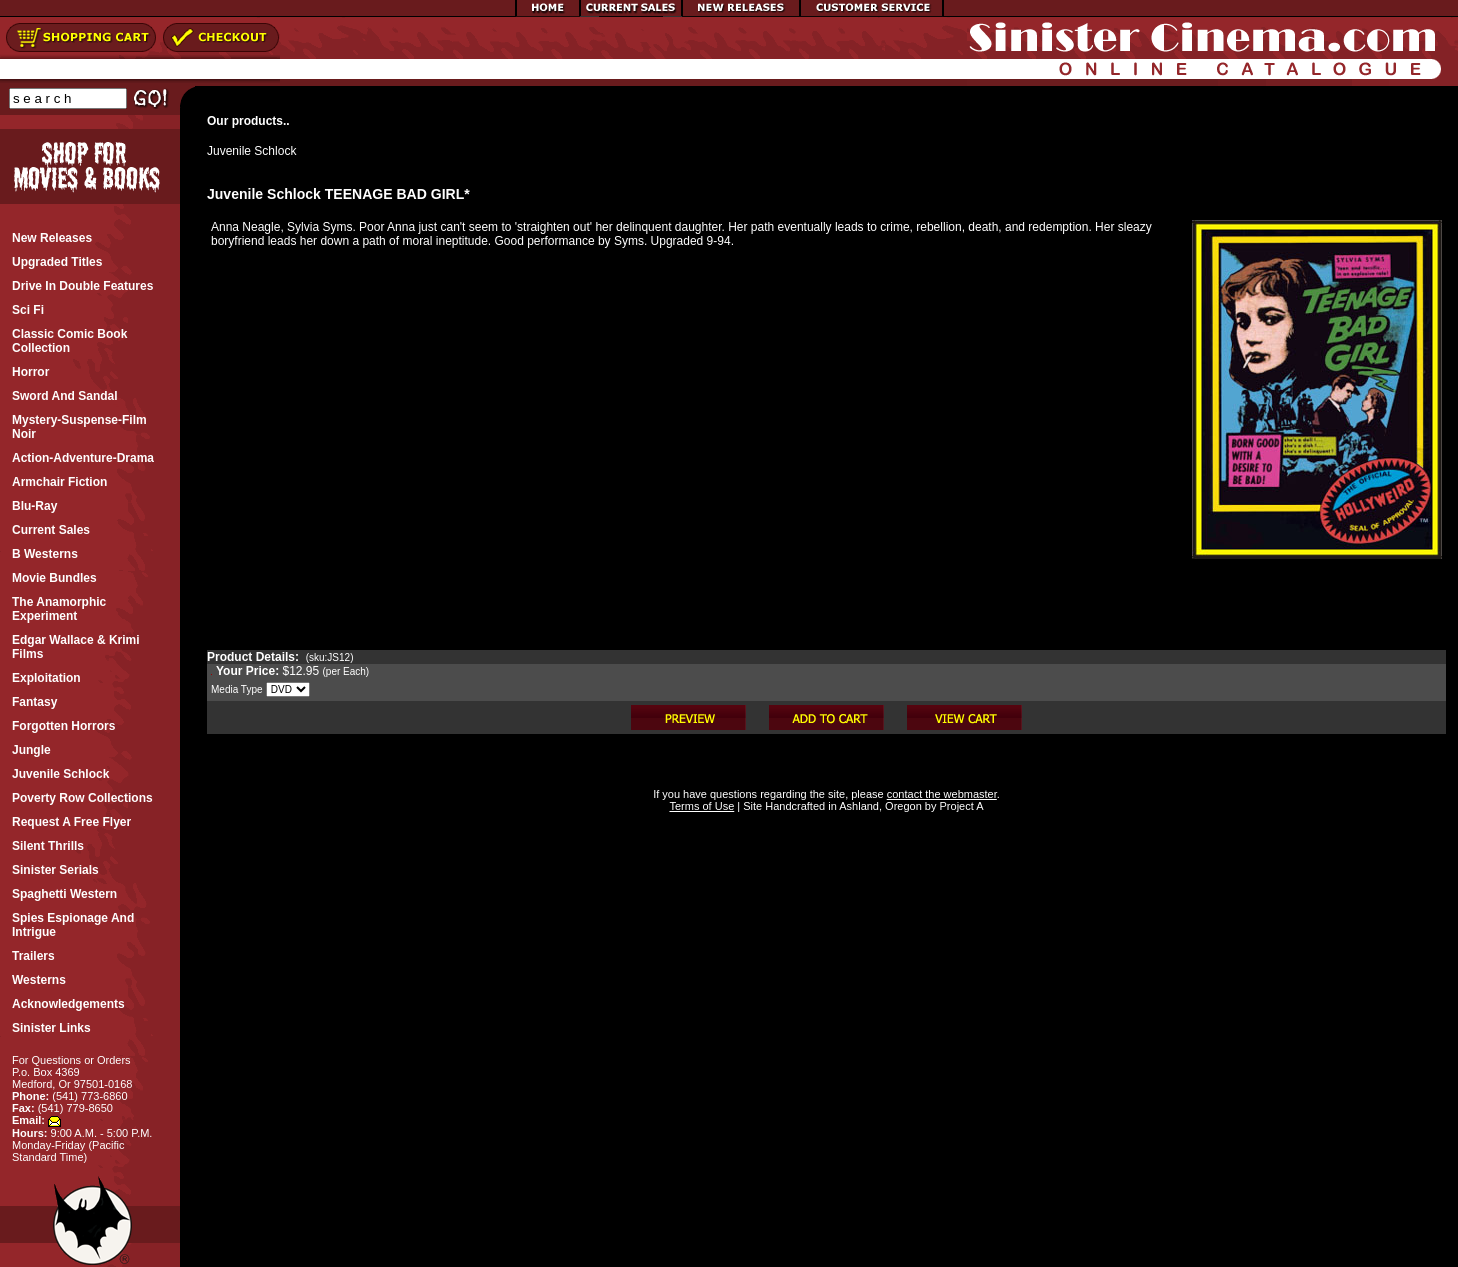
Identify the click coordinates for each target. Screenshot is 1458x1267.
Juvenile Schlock (251, 151)
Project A (959, 806)
